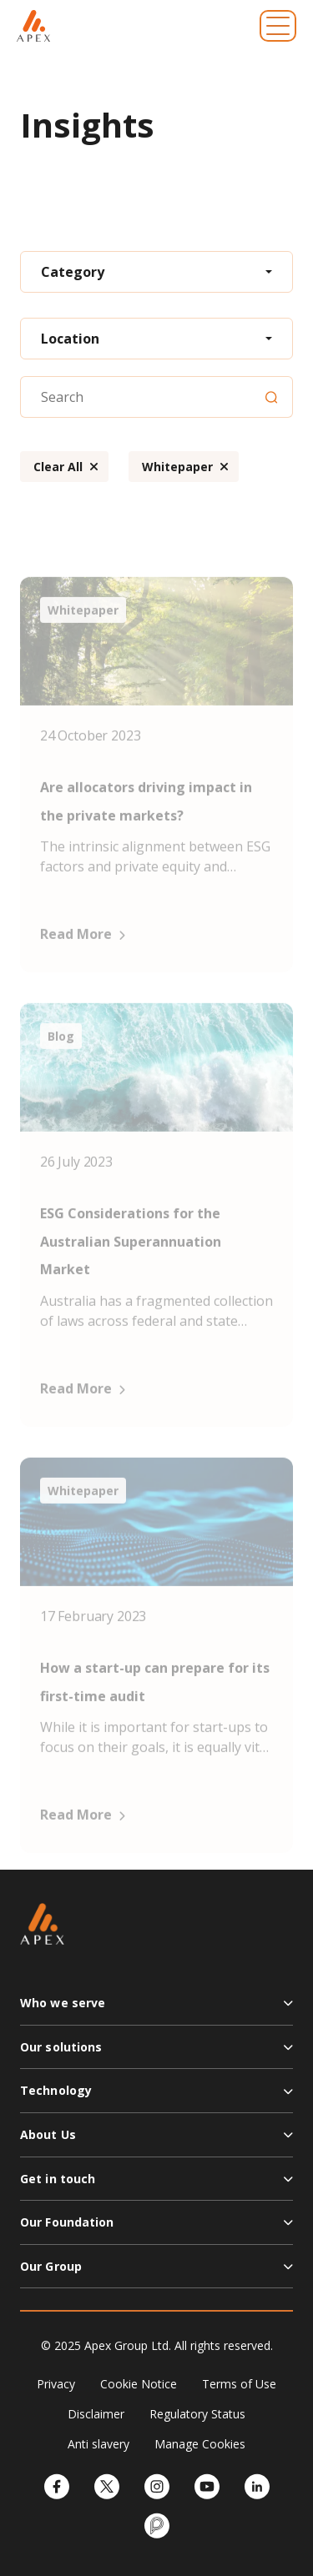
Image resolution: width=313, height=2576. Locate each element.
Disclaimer (96, 2414)
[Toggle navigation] (278, 26)
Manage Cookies (199, 2444)
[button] (156, 2010)
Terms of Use (239, 2384)
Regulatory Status (197, 2414)
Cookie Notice (138, 2384)
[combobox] (156, 272)
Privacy (56, 2384)
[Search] (271, 397)
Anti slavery (98, 2444)
